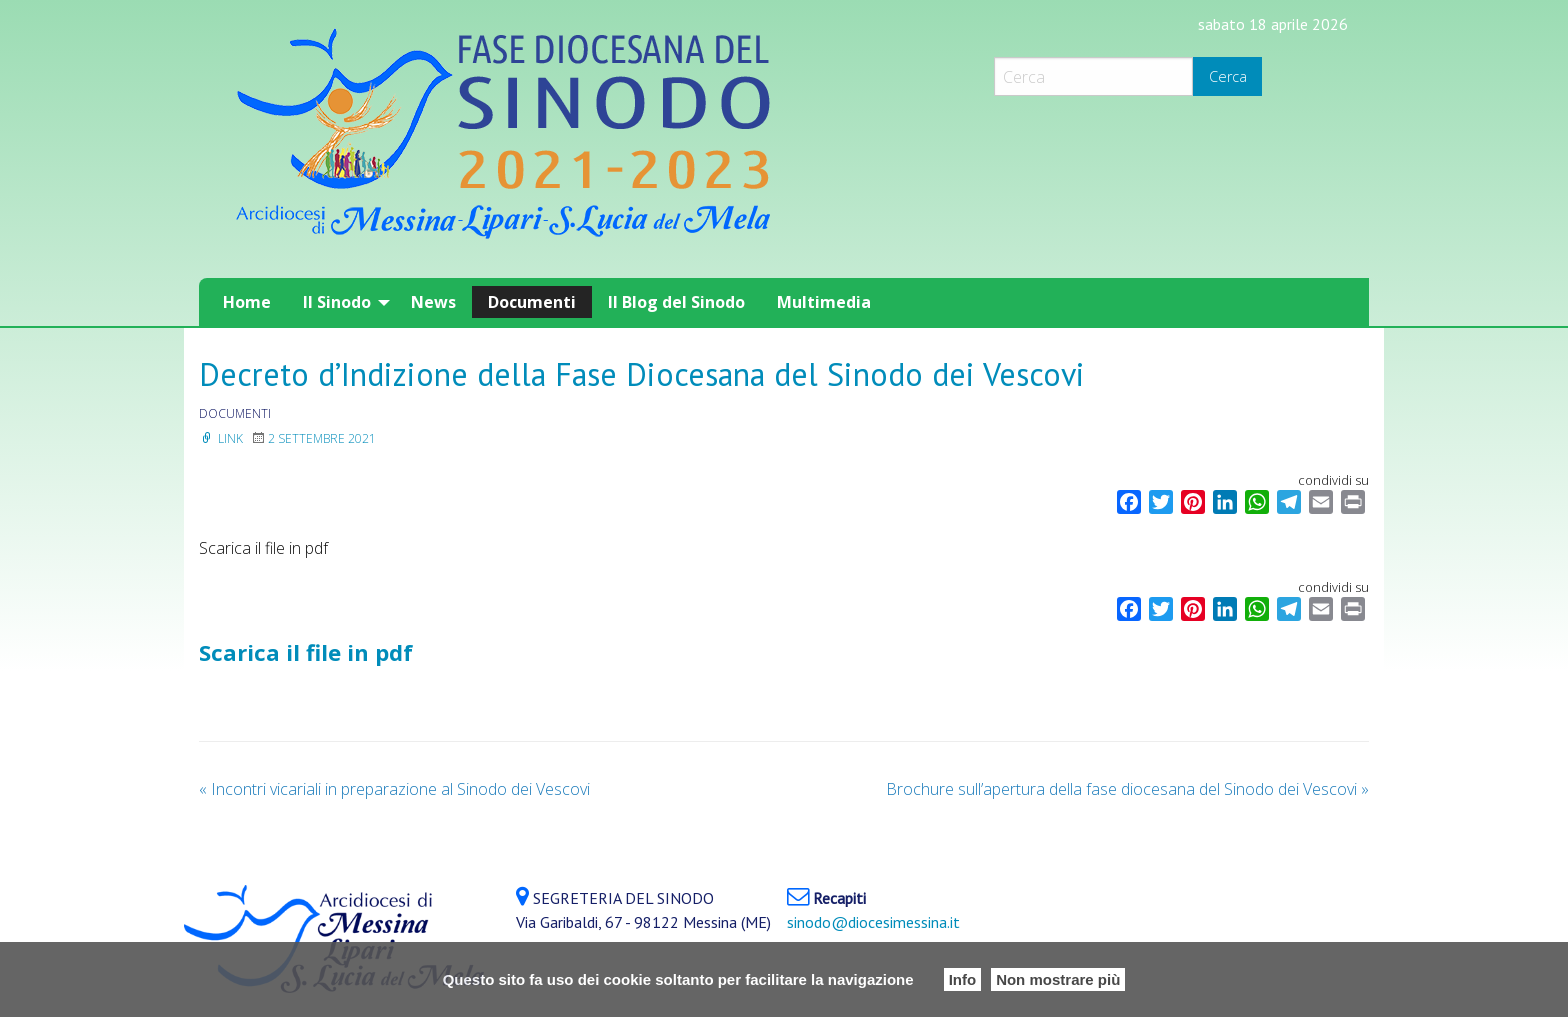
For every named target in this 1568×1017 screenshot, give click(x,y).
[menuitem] (247, 302)
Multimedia (824, 302)
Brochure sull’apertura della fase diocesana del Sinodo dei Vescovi (1127, 789)
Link (221, 438)
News (433, 302)
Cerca (1228, 76)
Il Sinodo (337, 302)
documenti (235, 413)
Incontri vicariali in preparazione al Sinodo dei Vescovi (394, 789)
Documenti (532, 302)
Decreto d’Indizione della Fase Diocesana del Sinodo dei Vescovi (642, 374)
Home (247, 302)
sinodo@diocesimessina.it (873, 922)
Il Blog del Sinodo (676, 302)
